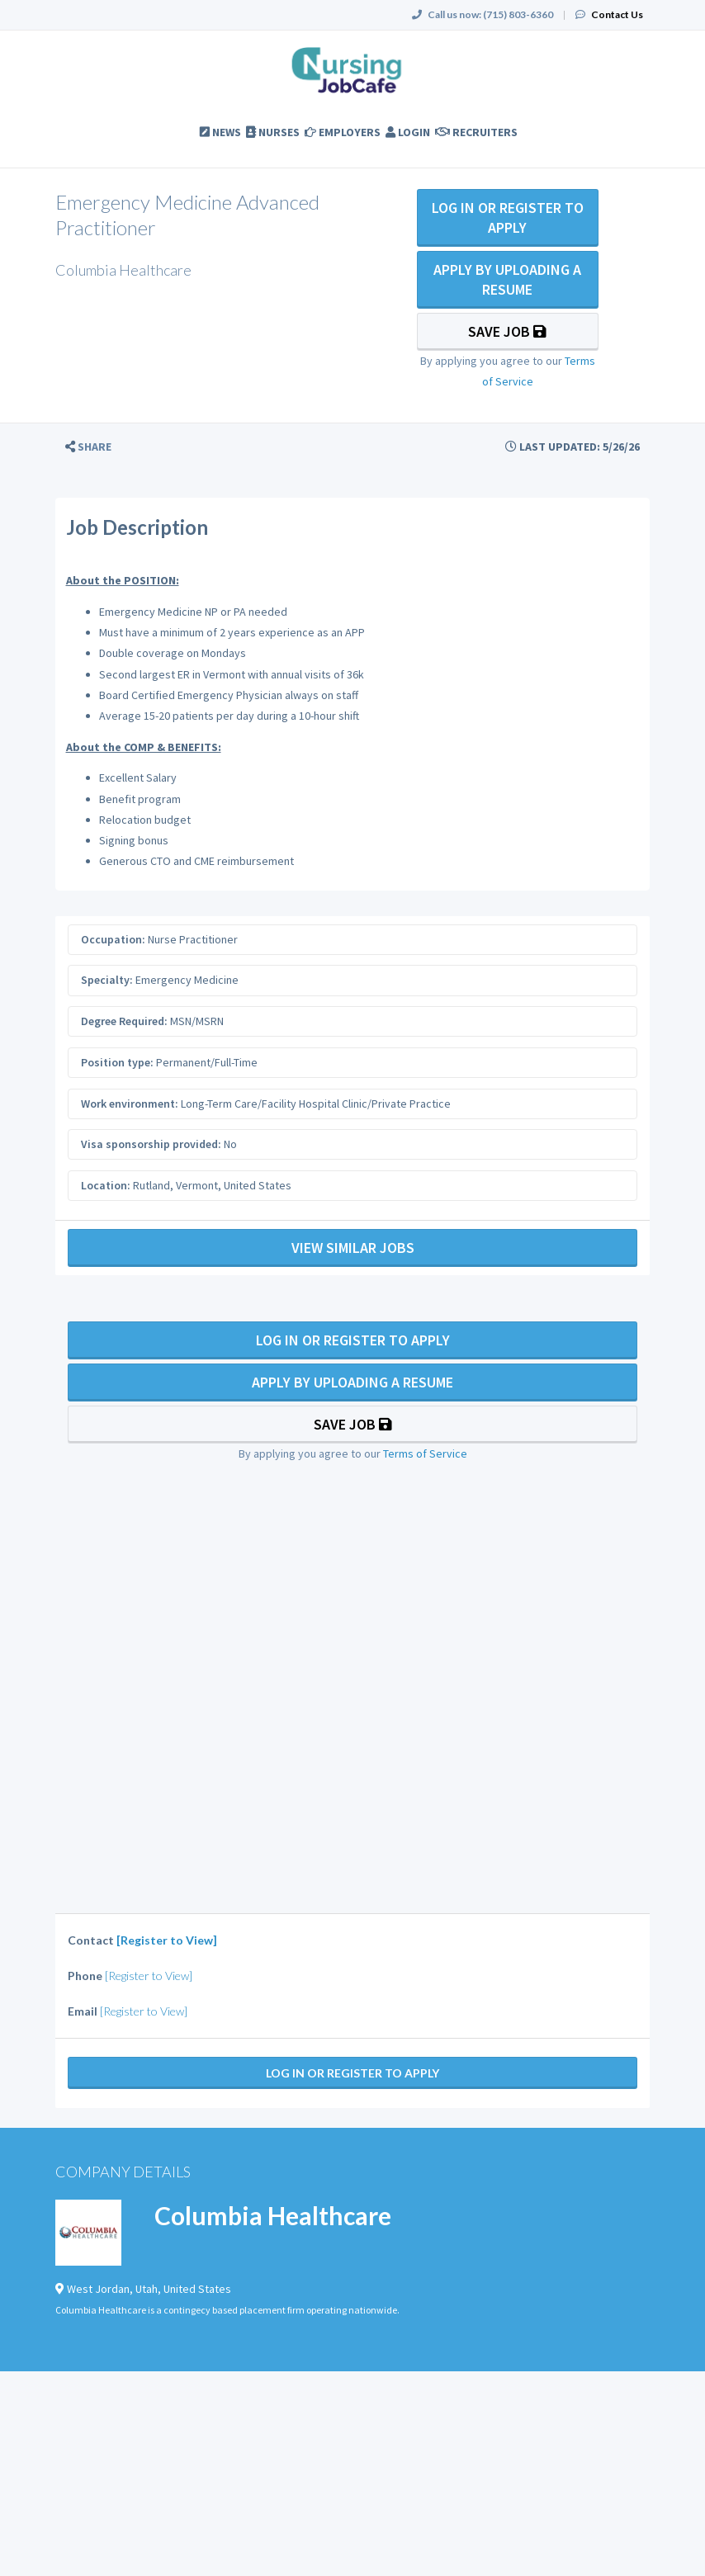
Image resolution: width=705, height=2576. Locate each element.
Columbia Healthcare (272, 2215)
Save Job (507, 331)
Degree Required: (124, 1021)
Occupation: (113, 939)
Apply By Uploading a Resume (507, 279)
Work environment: (129, 1103)
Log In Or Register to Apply (508, 217)
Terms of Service (425, 1453)
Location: (105, 1185)
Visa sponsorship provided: (151, 1144)
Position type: (117, 1062)
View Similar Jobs (352, 1247)
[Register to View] (166, 1940)
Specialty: (107, 979)
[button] (88, 447)
